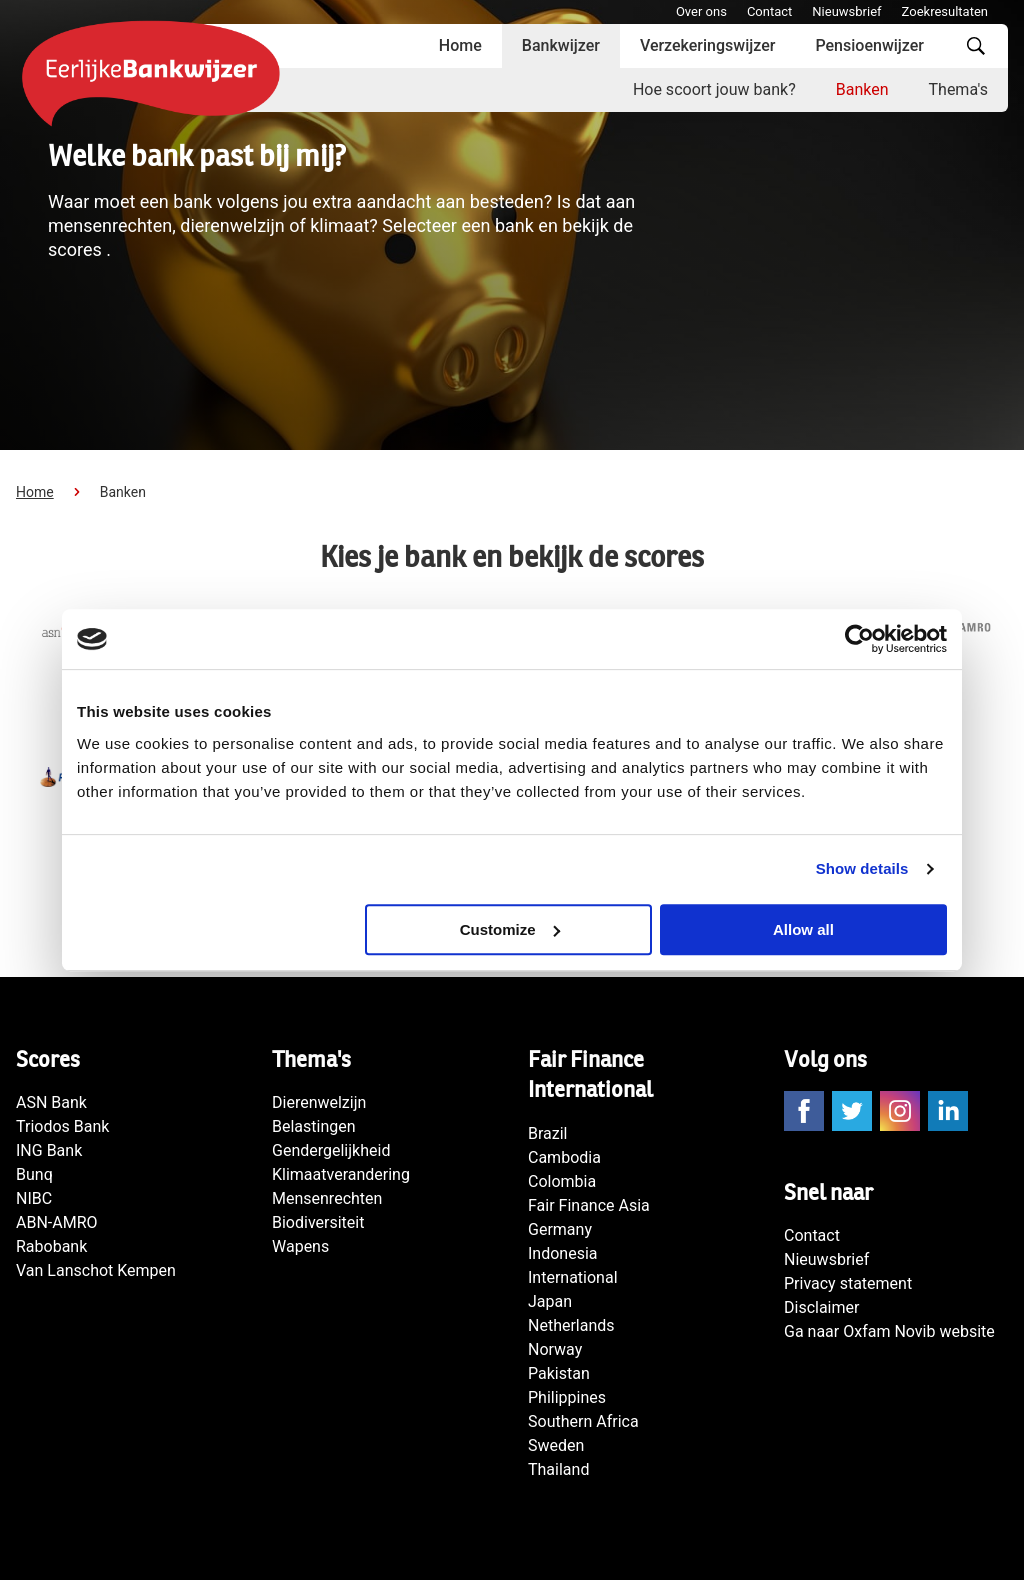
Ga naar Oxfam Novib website (889, 1331)
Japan (550, 1301)
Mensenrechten (327, 1198)
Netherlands (571, 1325)
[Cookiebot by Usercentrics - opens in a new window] (859, 639)
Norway (555, 1349)
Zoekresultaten (945, 11)
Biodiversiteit (318, 1222)
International (573, 1277)
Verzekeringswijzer (708, 45)
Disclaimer (821, 1307)
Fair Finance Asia (589, 1205)
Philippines (567, 1397)
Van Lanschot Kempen (96, 1270)
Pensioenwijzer (869, 45)
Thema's (958, 89)
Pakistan (559, 1373)
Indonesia (563, 1253)
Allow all (803, 929)
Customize (510, 929)
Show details (862, 868)
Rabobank (51, 1246)
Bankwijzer (561, 45)
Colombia (562, 1181)
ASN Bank (51, 1102)
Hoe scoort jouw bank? (714, 89)
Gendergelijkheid (331, 1150)
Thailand (558, 1469)
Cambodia (564, 1157)
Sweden (556, 1445)
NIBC (34, 1198)
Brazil (548, 1133)
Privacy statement (848, 1283)
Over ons (701, 11)
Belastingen (314, 1126)
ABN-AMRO (57, 1222)
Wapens (300, 1246)
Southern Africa (583, 1421)
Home (460, 45)
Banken (862, 89)
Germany (560, 1229)
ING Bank (49, 1150)
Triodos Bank (62, 1126)
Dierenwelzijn (319, 1102)
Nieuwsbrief (846, 11)
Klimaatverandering (341, 1174)
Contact (769, 11)
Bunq (34, 1174)
